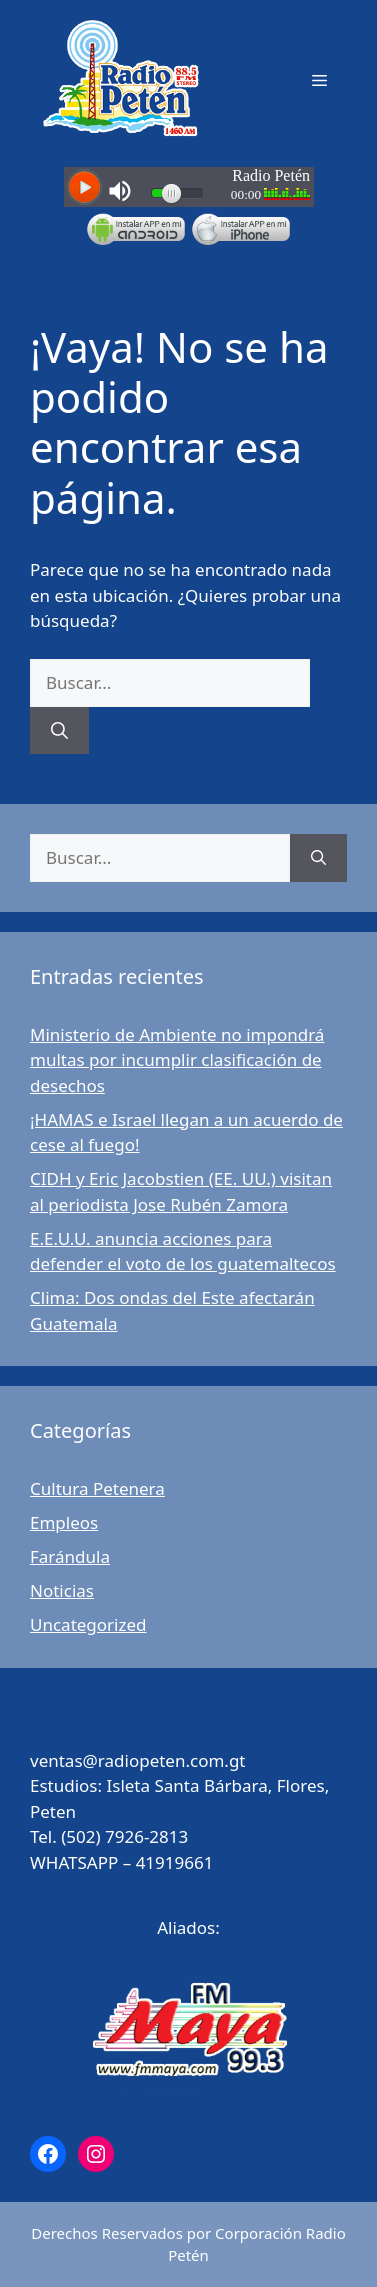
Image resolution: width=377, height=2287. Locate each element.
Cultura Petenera (97, 1488)
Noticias (62, 1590)
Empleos (64, 1522)
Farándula (70, 1556)
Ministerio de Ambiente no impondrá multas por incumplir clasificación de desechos (177, 1060)
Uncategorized (88, 1624)
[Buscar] (59, 731)
